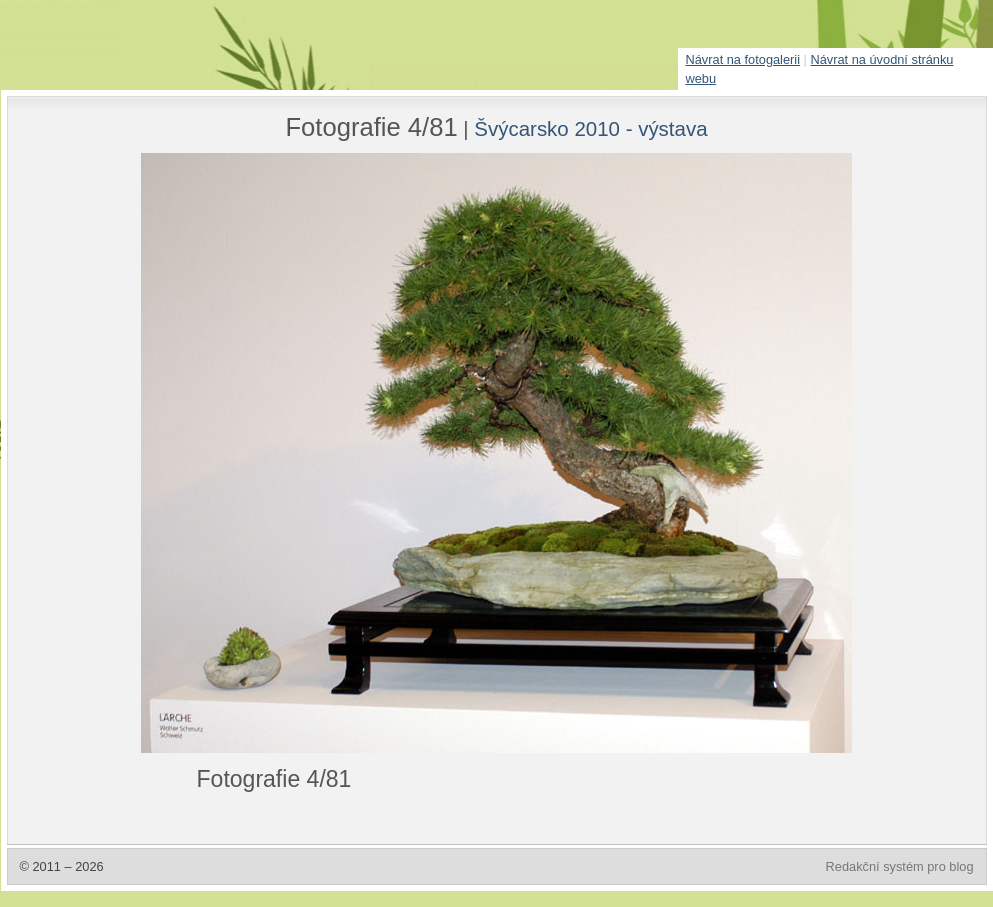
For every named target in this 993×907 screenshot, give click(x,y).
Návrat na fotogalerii (743, 59)
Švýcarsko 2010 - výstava (590, 128)
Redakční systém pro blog (900, 866)
